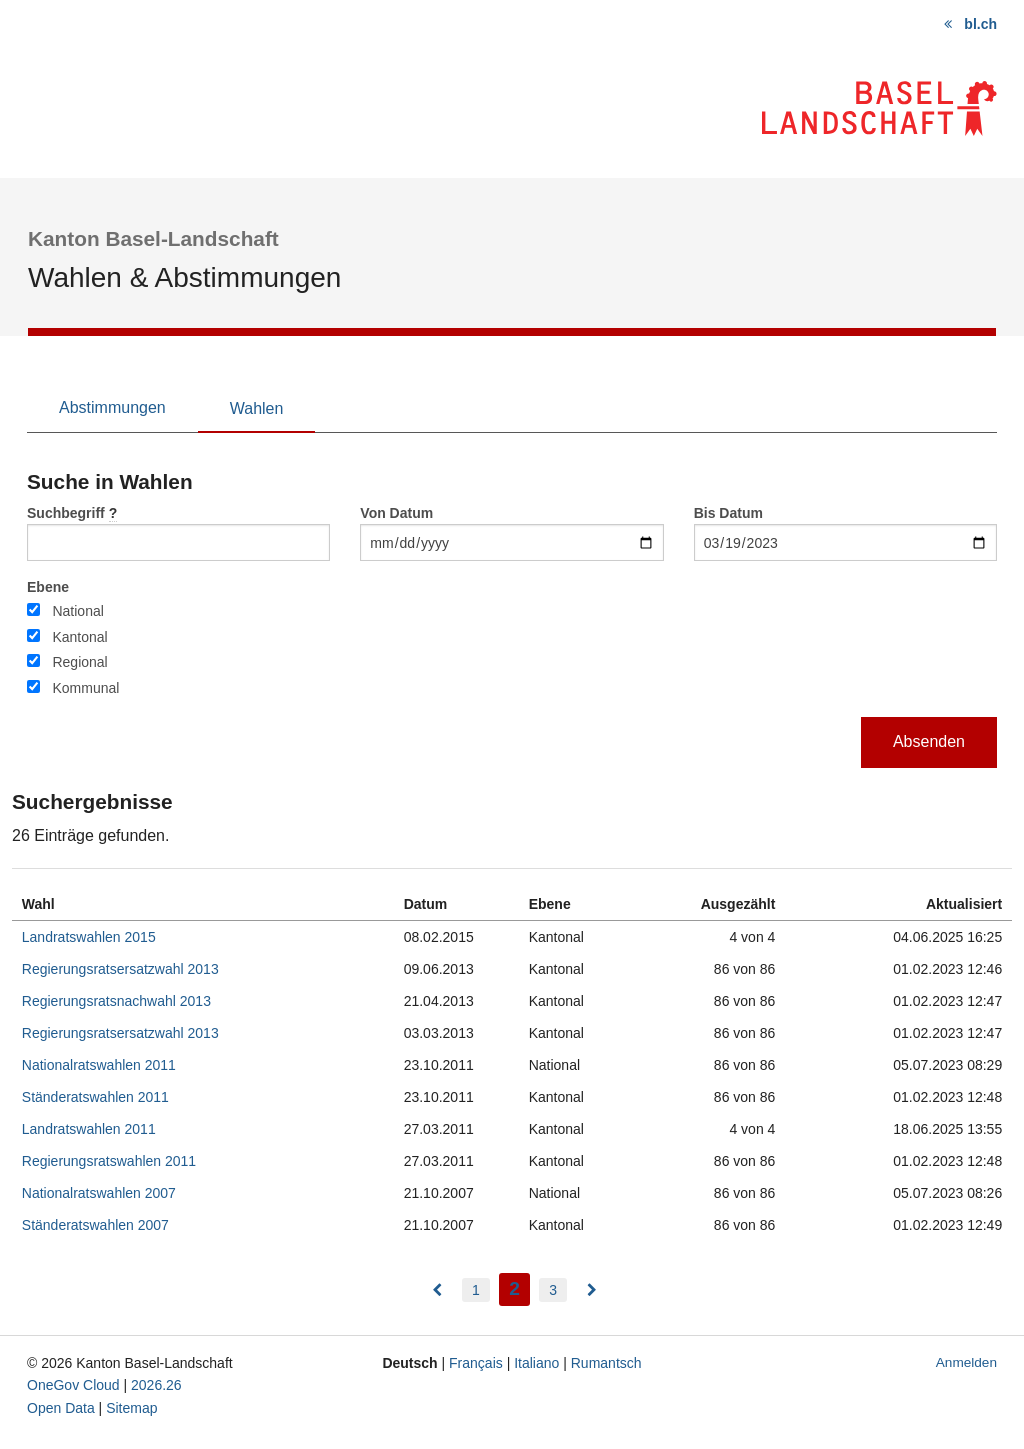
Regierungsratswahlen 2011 (109, 1161)
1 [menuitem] (476, 1290)
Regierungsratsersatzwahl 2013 (120, 969)
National (77, 611)
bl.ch (980, 24)
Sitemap (131, 1408)
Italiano (536, 1363)
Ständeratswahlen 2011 (95, 1097)
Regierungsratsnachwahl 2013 (116, 1001)
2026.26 (156, 1385)
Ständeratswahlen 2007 (95, 1225)
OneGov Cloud (73, 1385)
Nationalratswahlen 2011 (99, 1065)
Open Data (61, 1408)
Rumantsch (606, 1363)
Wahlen (257, 408)
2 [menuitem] (519, 1286)
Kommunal (85, 688)
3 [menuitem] (553, 1290)
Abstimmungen (112, 407)
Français (476, 1363)
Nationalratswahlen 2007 (99, 1193)
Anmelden (966, 1362)
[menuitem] (437, 1290)
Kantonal (79, 637)
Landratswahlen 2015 (89, 937)
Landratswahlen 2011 (89, 1129)
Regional (79, 662)
